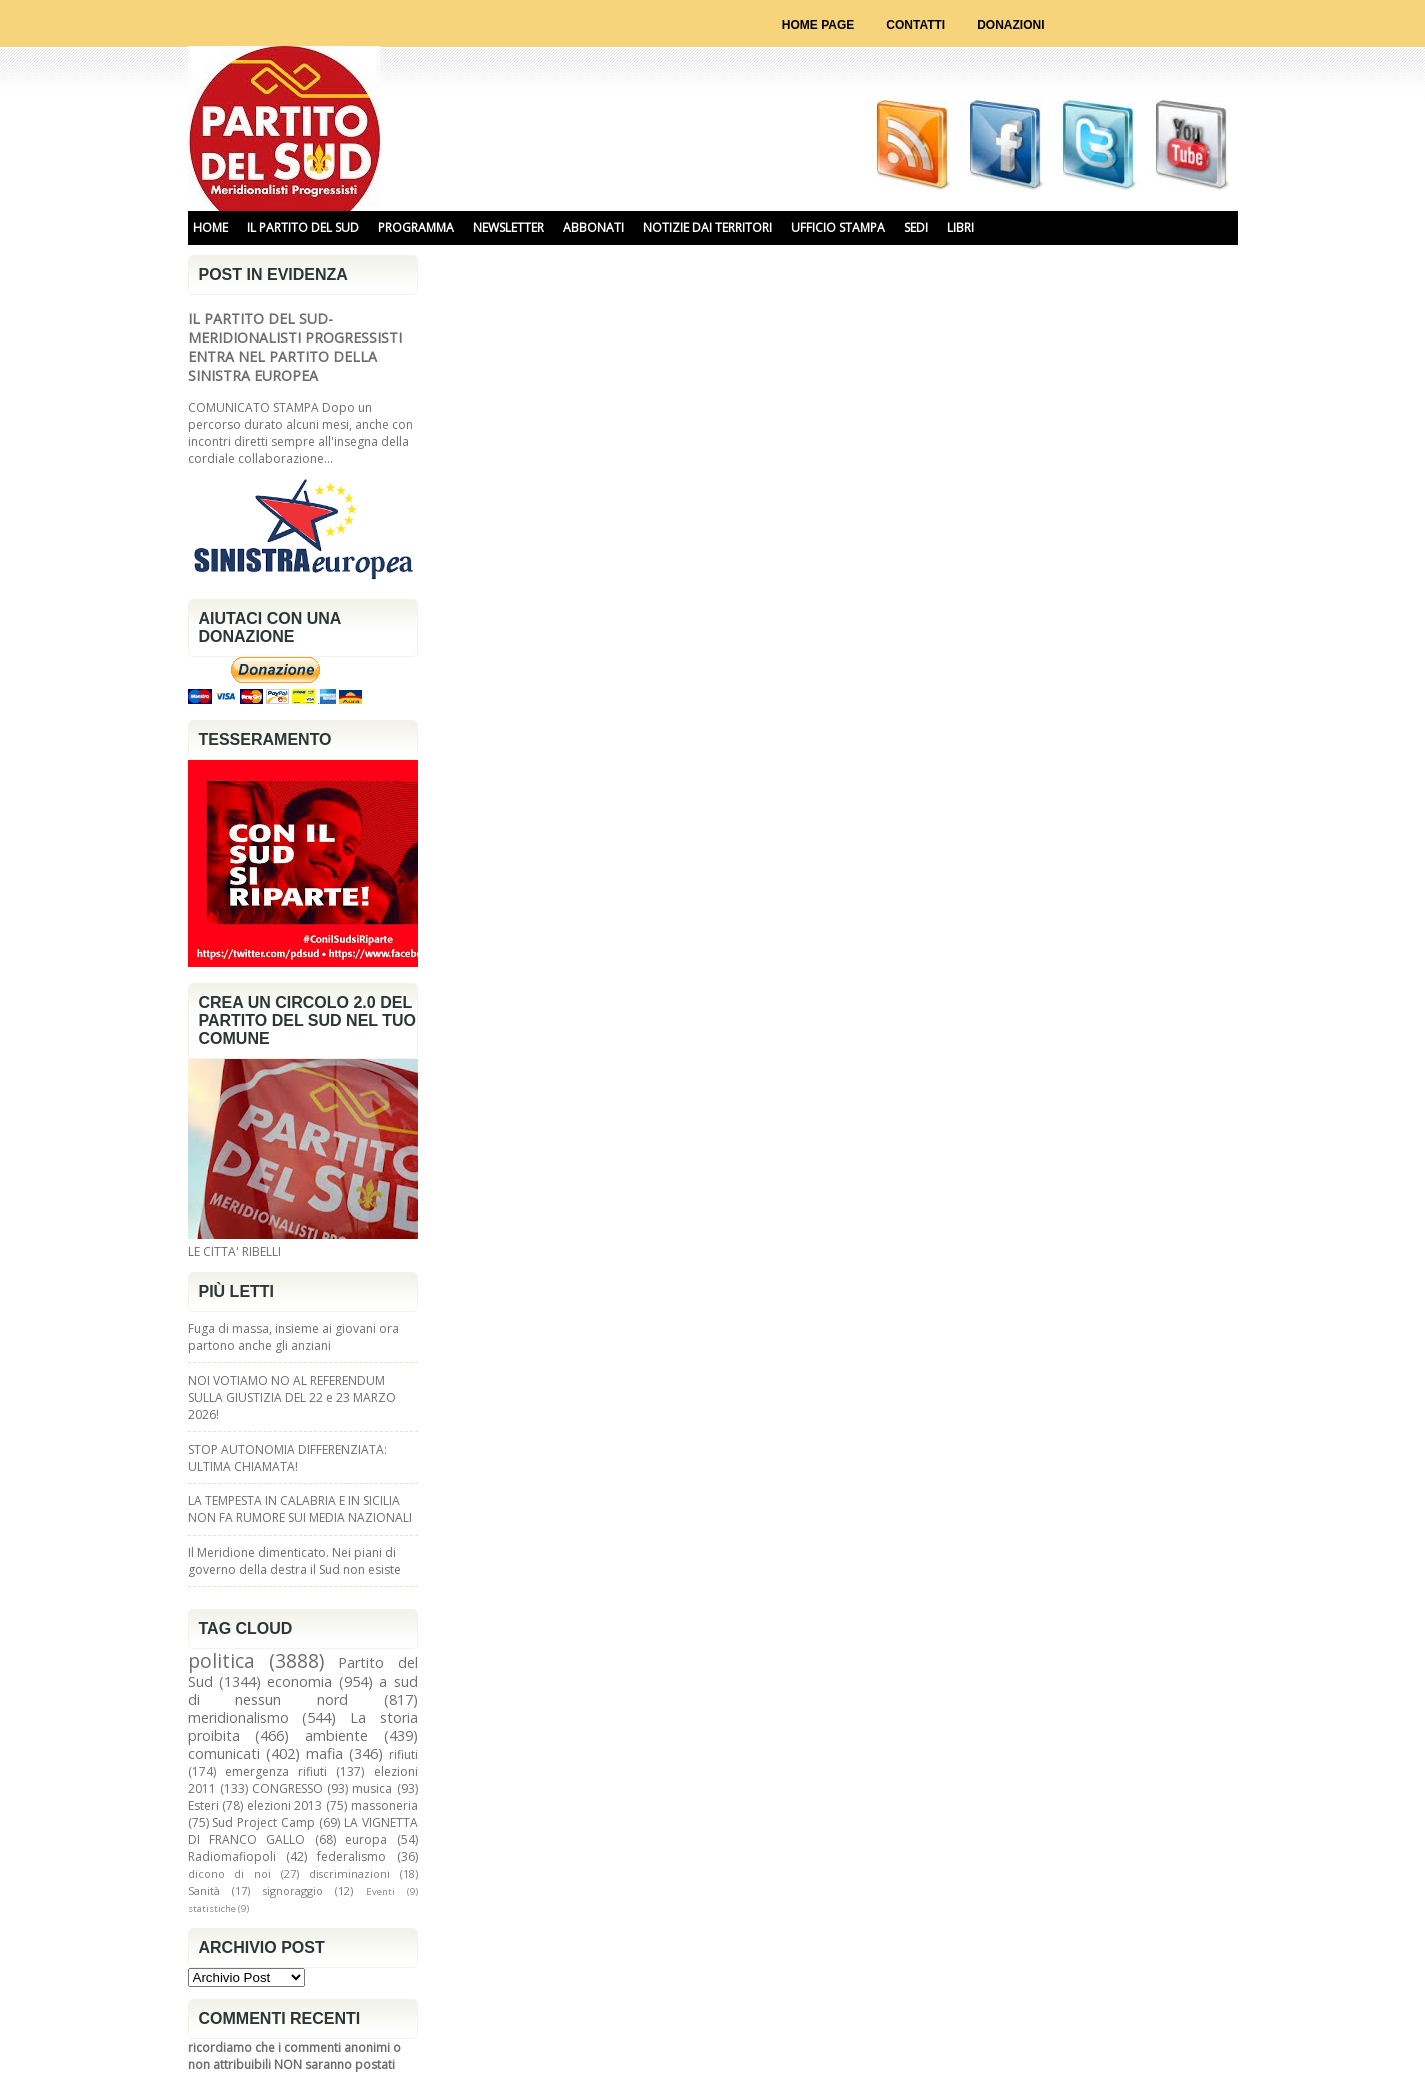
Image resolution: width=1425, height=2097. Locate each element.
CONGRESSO (287, 1788)
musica (372, 1788)
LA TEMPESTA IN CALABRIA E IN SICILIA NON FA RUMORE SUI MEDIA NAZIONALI (300, 1509)
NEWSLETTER (508, 227)
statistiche (212, 1908)
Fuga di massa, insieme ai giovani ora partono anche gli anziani (293, 1337)
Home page (818, 25)
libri (960, 227)
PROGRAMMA (416, 227)
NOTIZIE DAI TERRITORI (707, 227)
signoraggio (293, 1890)
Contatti (915, 25)
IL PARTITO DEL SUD (303, 227)
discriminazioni (349, 1873)
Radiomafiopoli (232, 1856)
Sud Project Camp (263, 1822)
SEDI (916, 227)
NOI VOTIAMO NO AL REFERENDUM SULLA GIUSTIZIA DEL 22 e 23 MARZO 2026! (292, 1397)
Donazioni (1010, 25)
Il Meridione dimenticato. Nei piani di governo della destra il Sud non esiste (294, 1561)
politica (221, 1660)
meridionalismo (238, 1717)
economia (299, 1681)
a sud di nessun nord (303, 1690)
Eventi (380, 1891)
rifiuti (403, 1754)
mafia (324, 1753)
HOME (210, 227)
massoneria (384, 1805)
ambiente (336, 1735)
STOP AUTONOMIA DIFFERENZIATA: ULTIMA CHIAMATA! (287, 1458)
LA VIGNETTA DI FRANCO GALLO (303, 1831)
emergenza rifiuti (276, 1771)
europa (366, 1839)
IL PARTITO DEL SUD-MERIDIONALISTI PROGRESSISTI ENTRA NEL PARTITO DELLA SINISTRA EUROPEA (295, 347)
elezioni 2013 (285, 1805)
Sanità (204, 1890)
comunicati (224, 1753)
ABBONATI (593, 227)
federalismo (351, 1856)
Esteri (203, 1805)
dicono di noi (230, 1873)
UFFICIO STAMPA (838, 227)
